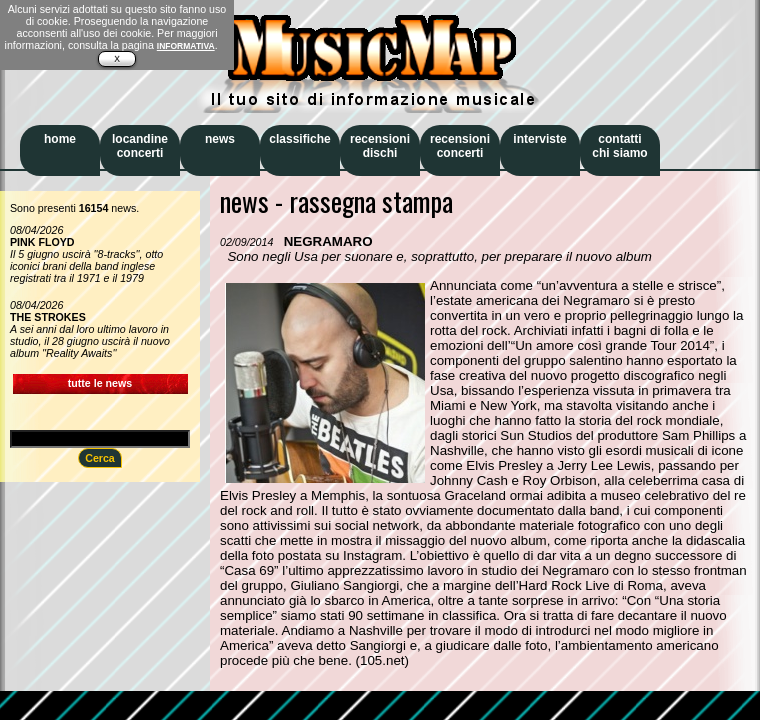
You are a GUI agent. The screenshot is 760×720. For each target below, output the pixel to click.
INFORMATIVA (186, 46)
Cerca (100, 458)
